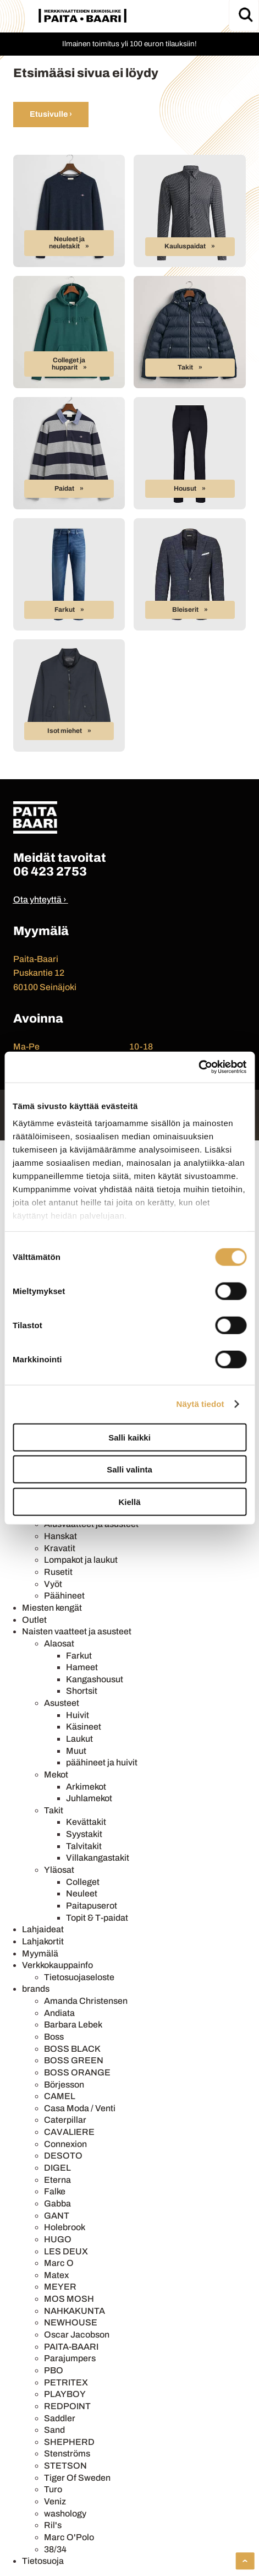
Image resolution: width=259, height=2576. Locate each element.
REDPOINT (67, 2406)
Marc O (59, 2263)
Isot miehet (64, 731)
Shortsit (81, 1690)
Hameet (82, 1667)
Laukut (79, 1738)
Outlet (34, 1619)
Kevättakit (86, 1822)
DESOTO (63, 2155)
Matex (56, 2275)
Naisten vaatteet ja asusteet (76, 1631)
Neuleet (81, 1893)
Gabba (57, 2203)
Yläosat (59, 1869)
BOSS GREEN (73, 2060)
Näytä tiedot (200, 1404)
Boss (54, 2036)
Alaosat (59, 1643)
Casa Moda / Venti (79, 2108)
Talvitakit (84, 1846)
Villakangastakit (97, 1857)
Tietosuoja (43, 2561)
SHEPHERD (69, 2442)
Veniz (55, 2501)
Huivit (77, 1715)
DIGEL (57, 2167)
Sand (54, 2429)
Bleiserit (185, 609)
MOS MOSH (69, 2298)
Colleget (83, 1882)
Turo (53, 2489)
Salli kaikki (129, 1437)
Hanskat (60, 1536)
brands (35, 1988)
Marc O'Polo (69, 2537)
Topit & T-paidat (97, 1917)
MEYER (60, 2286)
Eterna (57, 2179)
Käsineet (83, 1726)
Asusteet (61, 1703)
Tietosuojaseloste (79, 1977)
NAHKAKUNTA (74, 2311)
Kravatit (59, 1548)
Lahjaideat (43, 1929)
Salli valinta (129, 1469)
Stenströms (67, 2453)
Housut (185, 488)
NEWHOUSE (70, 2322)
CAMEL (59, 2096)
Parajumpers (70, 2358)
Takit (185, 367)
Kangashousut (94, 1679)
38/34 (55, 2549)
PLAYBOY (65, 2394)
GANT (56, 2215)
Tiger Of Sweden (77, 2477)
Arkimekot (86, 1786)
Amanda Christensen (86, 2001)
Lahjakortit (43, 1941)
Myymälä (40, 1953)
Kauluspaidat (185, 246)
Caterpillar (65, 2119)
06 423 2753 (50, 871)
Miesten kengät (52, 1607)
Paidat (64, 488)
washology (65, 2513)
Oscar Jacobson (76, 2334)
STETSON (65, 2465)
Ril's (53, 2525)
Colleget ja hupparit (69, 363)
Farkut (64, 609)
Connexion (65, 2144)
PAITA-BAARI (71, 2346)
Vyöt (53, 1584)
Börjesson (64, 2084)
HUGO (57, 2239)
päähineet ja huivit (101, 1762)
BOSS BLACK (72, 2048)
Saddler (59, 2418)
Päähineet (64, 1595)
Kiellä (129, 1501)
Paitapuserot (91, 1905)
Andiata (59, 2013)
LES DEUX (66, 2251)
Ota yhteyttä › (40, 899)
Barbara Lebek (73, 2024)
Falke (54, 2191)
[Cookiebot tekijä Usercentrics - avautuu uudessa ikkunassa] (198, 1067)
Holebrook (64, 2227)
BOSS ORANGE (77, 2072)
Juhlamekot (89, 1798)
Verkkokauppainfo (57, 1965)
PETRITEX (66, 2382)
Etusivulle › (51, 114)
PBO (53, 2370)
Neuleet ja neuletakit (67, 242)
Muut (76, 1751)
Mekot (56, 1774)
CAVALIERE (69, 2132)
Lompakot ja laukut (81, 1559)
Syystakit (84, 1834)
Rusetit (58, 1572)
